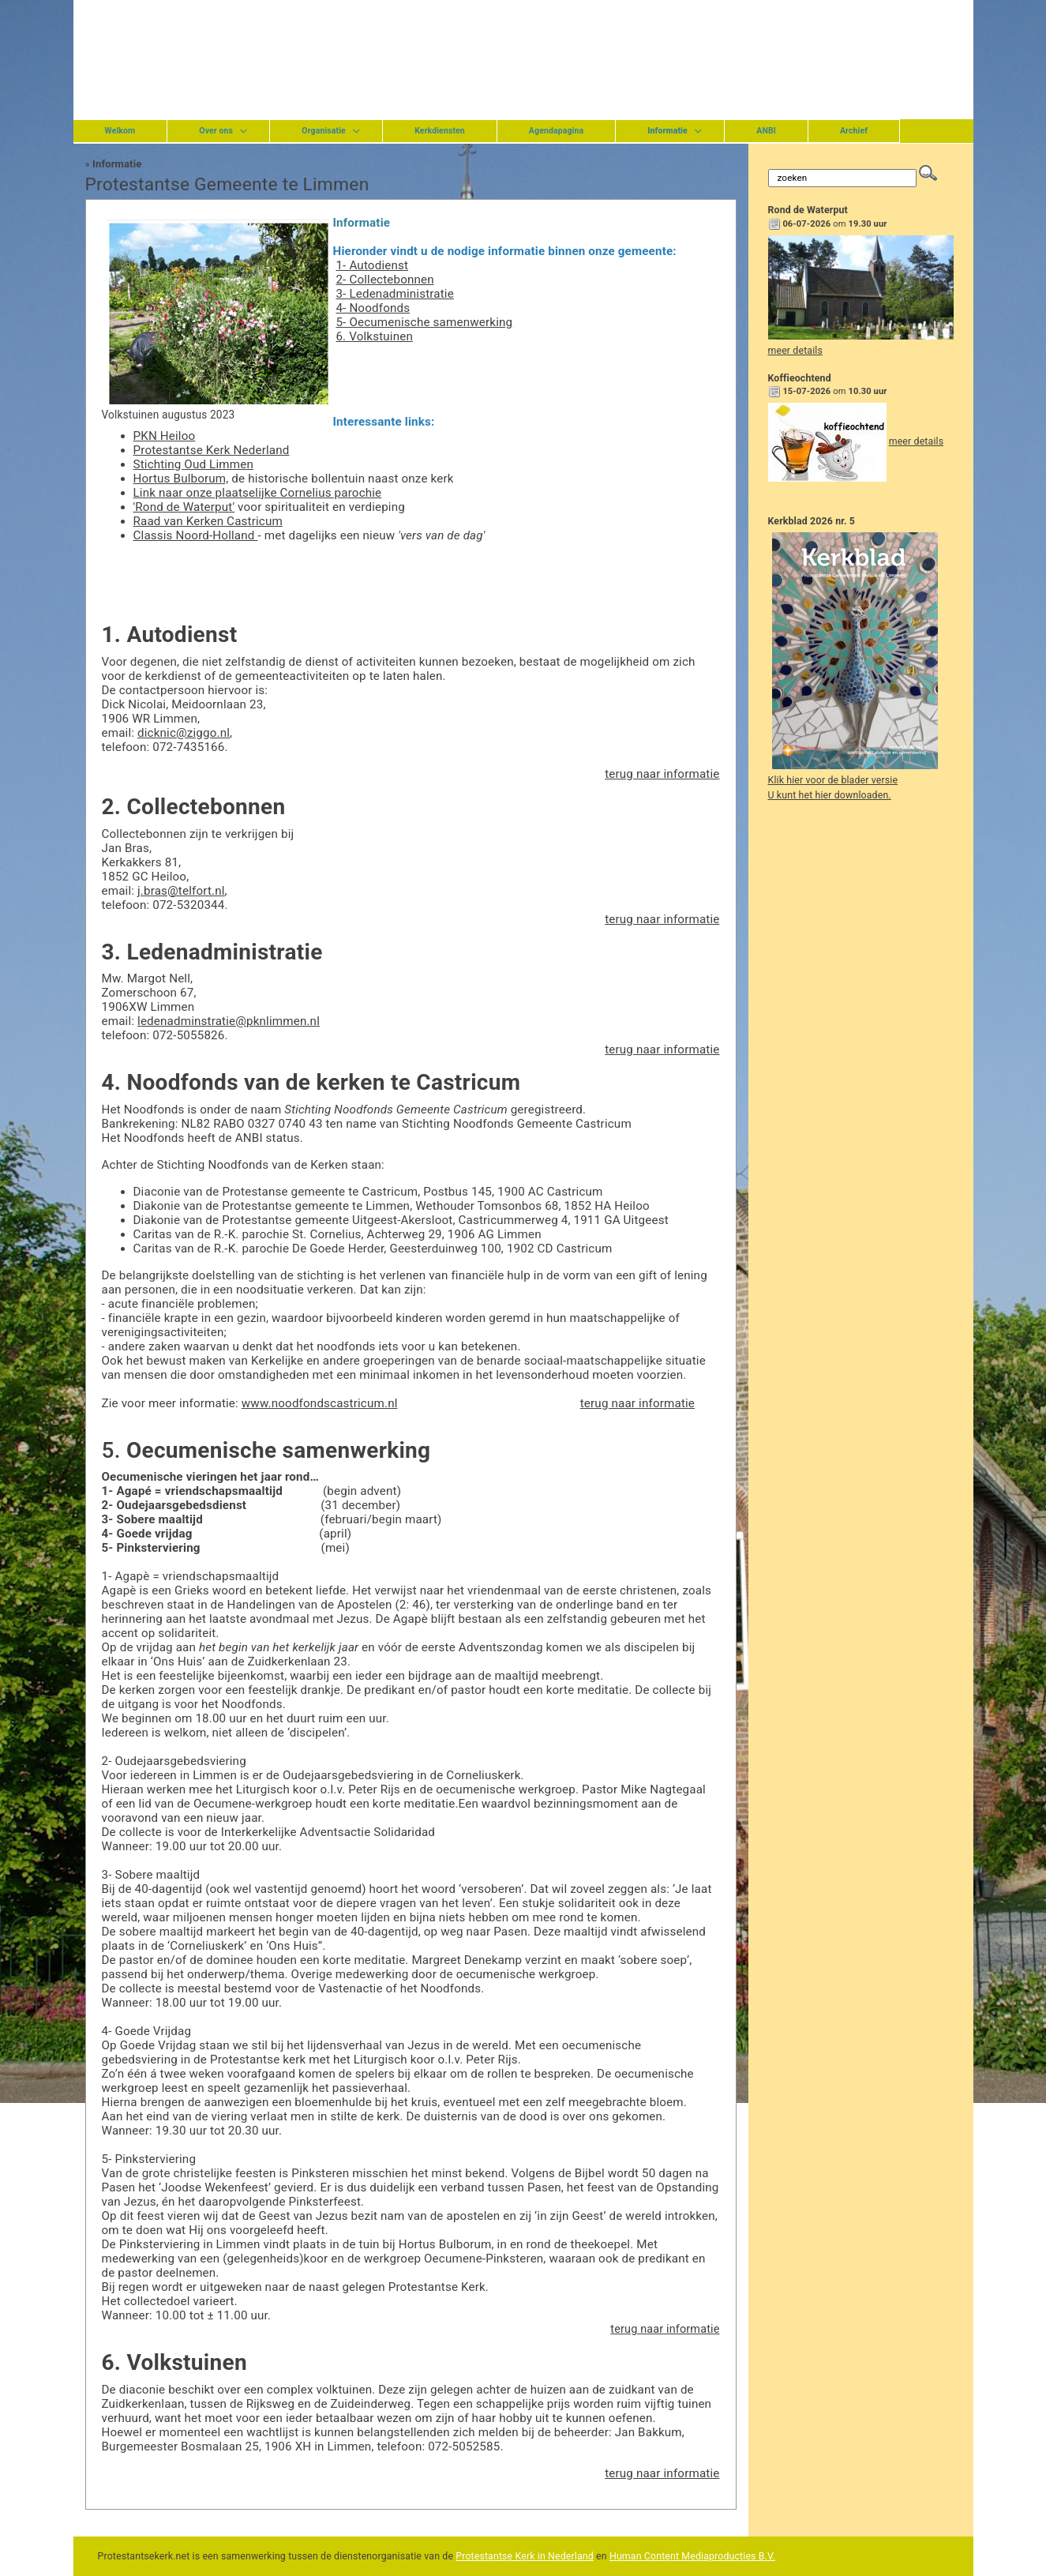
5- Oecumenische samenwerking (424, 322)
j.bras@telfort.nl (181, 891)
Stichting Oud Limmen (193, 464)
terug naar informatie (662, 774)
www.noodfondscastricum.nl (320, 1403)
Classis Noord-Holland (195, 535)
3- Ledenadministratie (394, 294)
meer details (795, 350)
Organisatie (324, 131)
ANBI (766, 131)
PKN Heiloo (164, 436)
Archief (854, 131)
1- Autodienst (372, 265)
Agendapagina (556, 131)
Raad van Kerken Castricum (208, 521)
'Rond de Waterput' (184, 507)
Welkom (120, 131)
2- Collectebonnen (384, 279)
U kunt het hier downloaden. (829, 795)
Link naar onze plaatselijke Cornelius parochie (257, 493)
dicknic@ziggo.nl (183, 733)
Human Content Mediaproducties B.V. (692, 2556)
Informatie (116, 164)
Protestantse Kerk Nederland (211, 450)
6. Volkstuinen (374, 336)
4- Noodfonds (373, 308)
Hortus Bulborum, (181, 478)
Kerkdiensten (439, 131)
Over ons (216, 131)
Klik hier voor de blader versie (833, 780)
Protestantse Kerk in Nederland (525, 2556)
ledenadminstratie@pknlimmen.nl (228, 1021)
